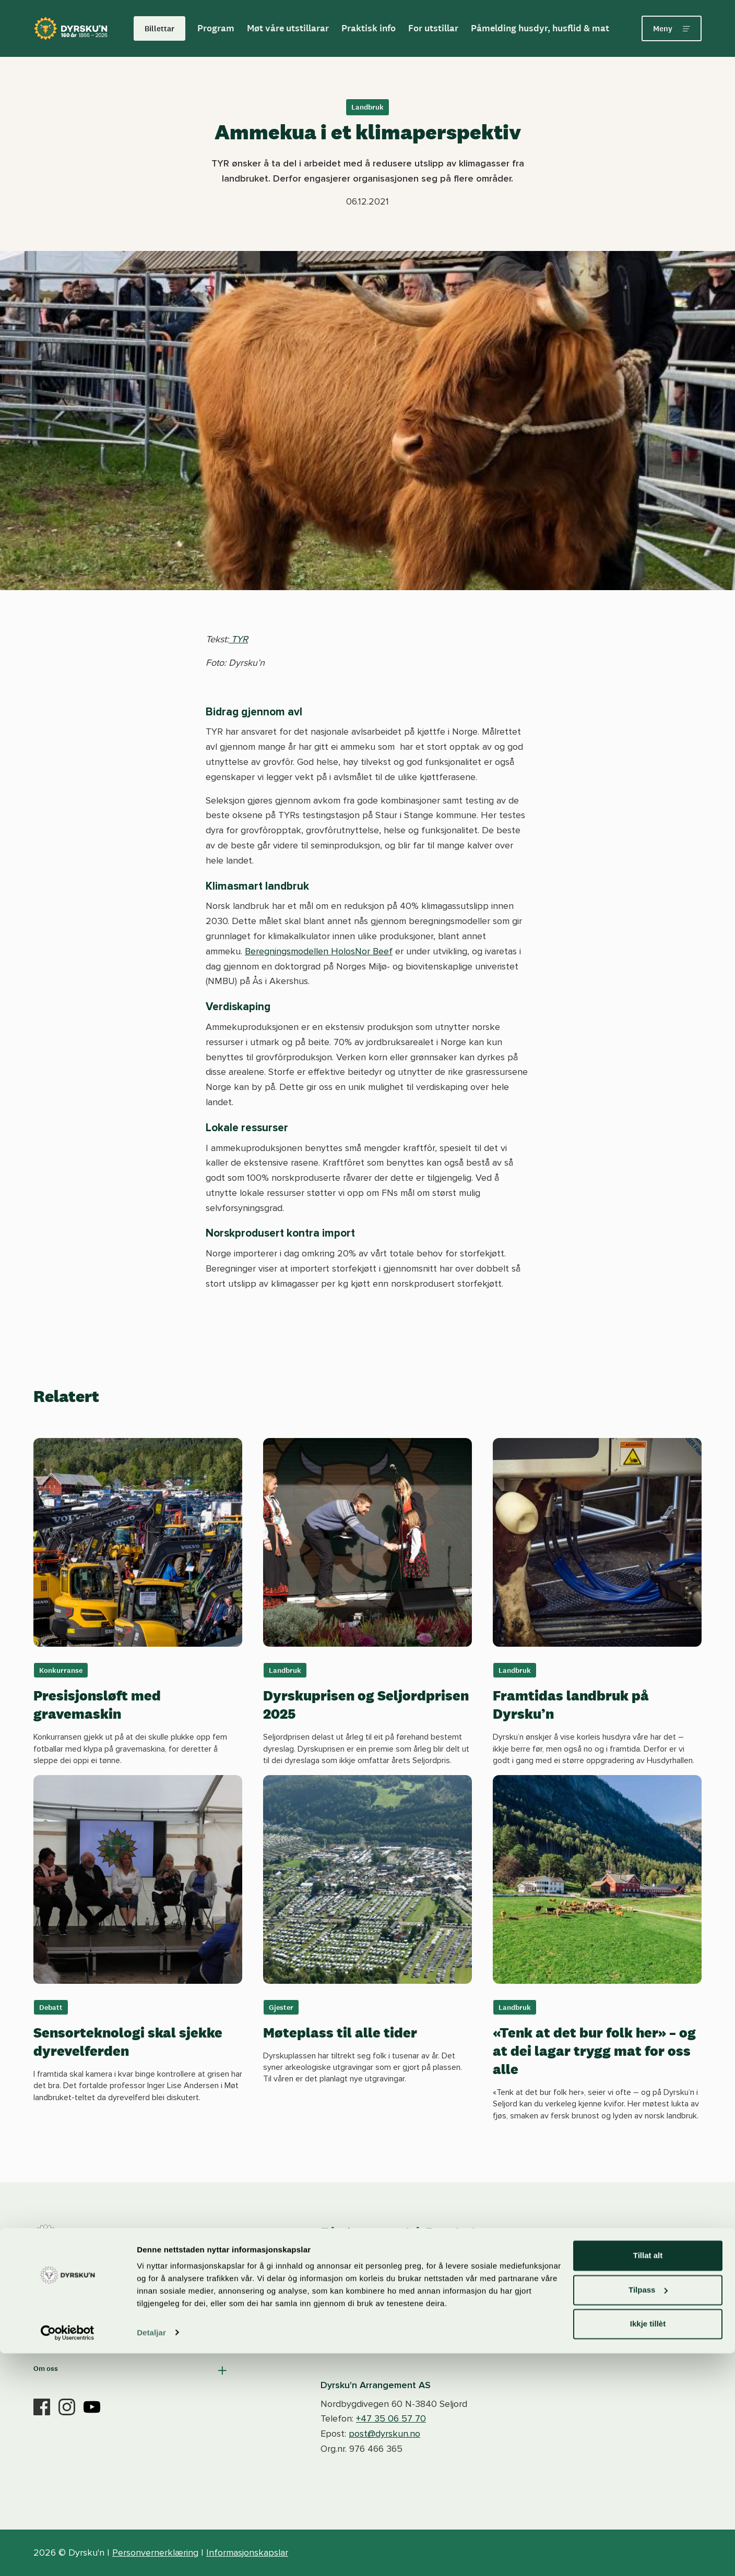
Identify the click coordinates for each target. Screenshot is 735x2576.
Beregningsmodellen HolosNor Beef (319, 951)
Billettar (159, 28)
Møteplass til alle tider (340, 2032)
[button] (131, 2298)
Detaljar (151, 2555)
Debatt (51, 2007)
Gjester (281, 2007)
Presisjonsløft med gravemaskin (97, 1704)
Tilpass (648, 2512)
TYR (238, 639)
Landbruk (367, 107)
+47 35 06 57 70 (391, 2418)
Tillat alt (647, 2478)
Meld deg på (606, 2287)
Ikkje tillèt (648, 2547)
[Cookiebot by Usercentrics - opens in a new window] (67, 2555)
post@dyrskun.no (384, 2433)
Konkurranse (60, 1670)
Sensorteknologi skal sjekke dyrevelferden (127, 2041)
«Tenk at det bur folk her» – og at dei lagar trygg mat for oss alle (594, 2050)
